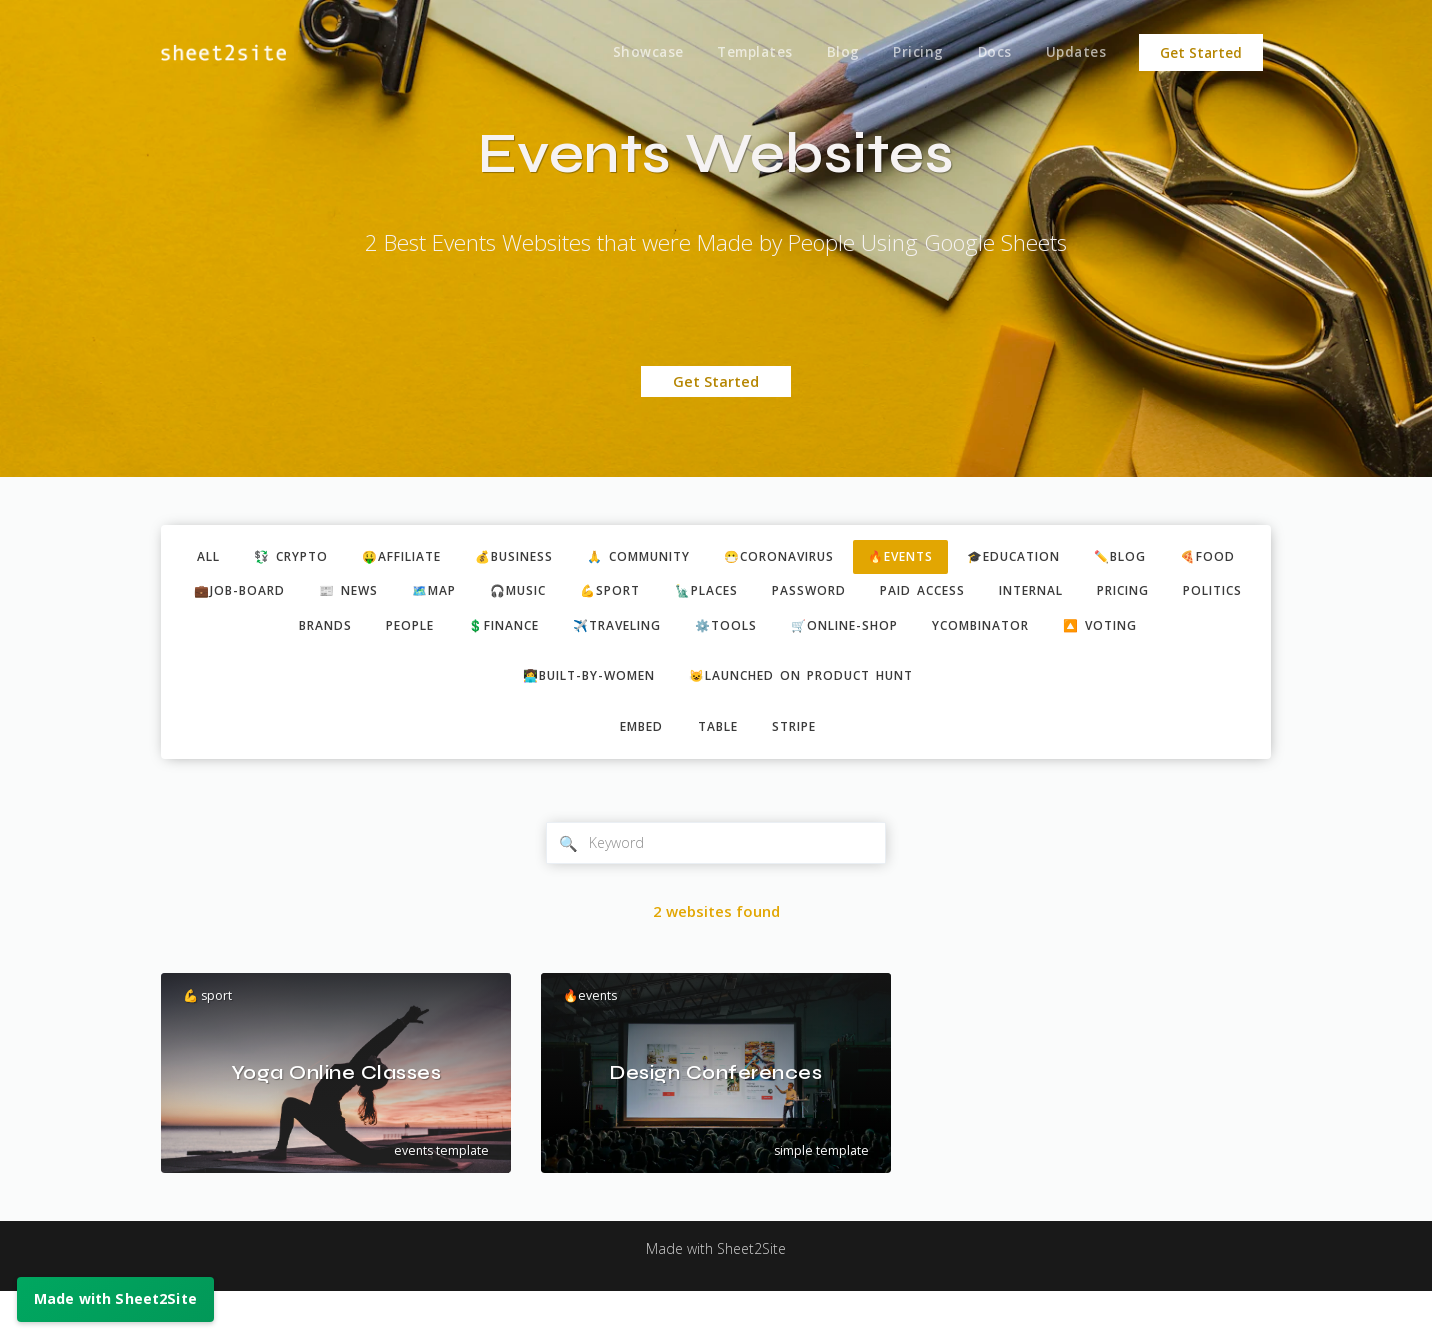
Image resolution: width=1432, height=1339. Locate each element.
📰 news (464, 594)
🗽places (848, 594)
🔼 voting (718, 667)
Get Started (1201, 53)
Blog (834, 53)
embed (636, 772)
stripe (800, 772)
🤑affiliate (425, 558)
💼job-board (349, 594)
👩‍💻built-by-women (579, 719)
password (956, 594)
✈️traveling (766, 631)
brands (451, 631)
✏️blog (1199, 558)
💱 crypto (306, 558)
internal (1192, 594)
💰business (547, 558)
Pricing (912, 53)
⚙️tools (882, 631)
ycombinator (1155, 631)
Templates (745, 53)
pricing (257, 631)
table (718, 772)
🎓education (1086, 558)
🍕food (236, 594)
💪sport (746, 594)
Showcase (635, 53)
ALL (217, 558)
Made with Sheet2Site (716, 1296)
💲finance (643, 631)
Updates (1075, 53)
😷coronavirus (834, 558)
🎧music (647, 594)
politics (354, 631)
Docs (991, 53)
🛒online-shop (1008, 631)
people (541, 631)
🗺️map (556, 594)
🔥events (964, 558)
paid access (1076, 594)
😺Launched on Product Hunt (808, 719)
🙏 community (682, 558)
